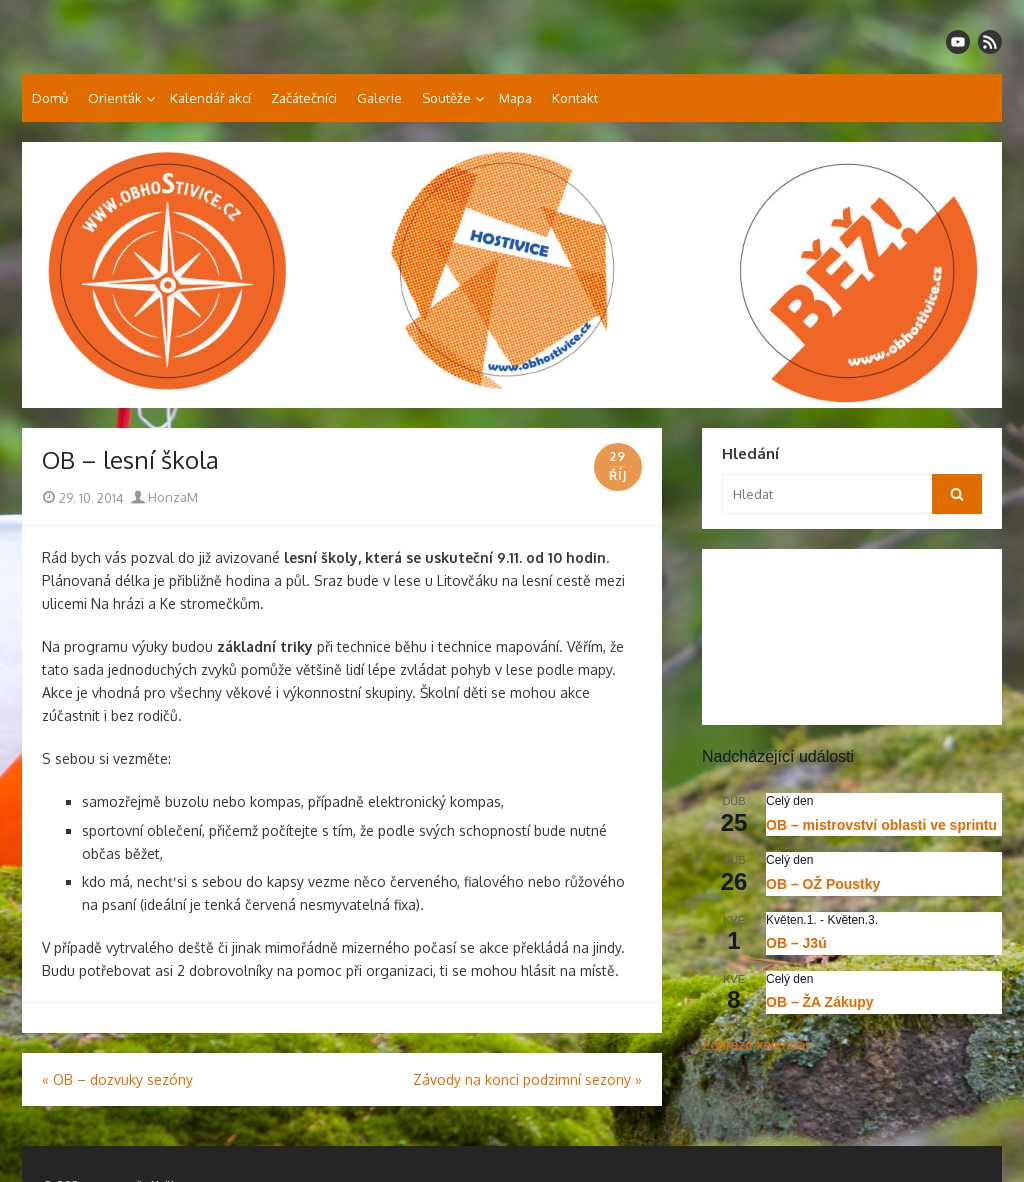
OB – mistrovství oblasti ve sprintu (881, 825)
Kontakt (575, 98)
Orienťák (115, 98)
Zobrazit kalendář (756, 1045)
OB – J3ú (796, 943)
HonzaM (164, 497)
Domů (50, 98)
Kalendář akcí (210, 98)
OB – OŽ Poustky (823, 884)
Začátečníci (304, 98)
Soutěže (446, 98)
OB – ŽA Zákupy (820, 1002)
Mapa (515, 98)
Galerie (379, 98)
